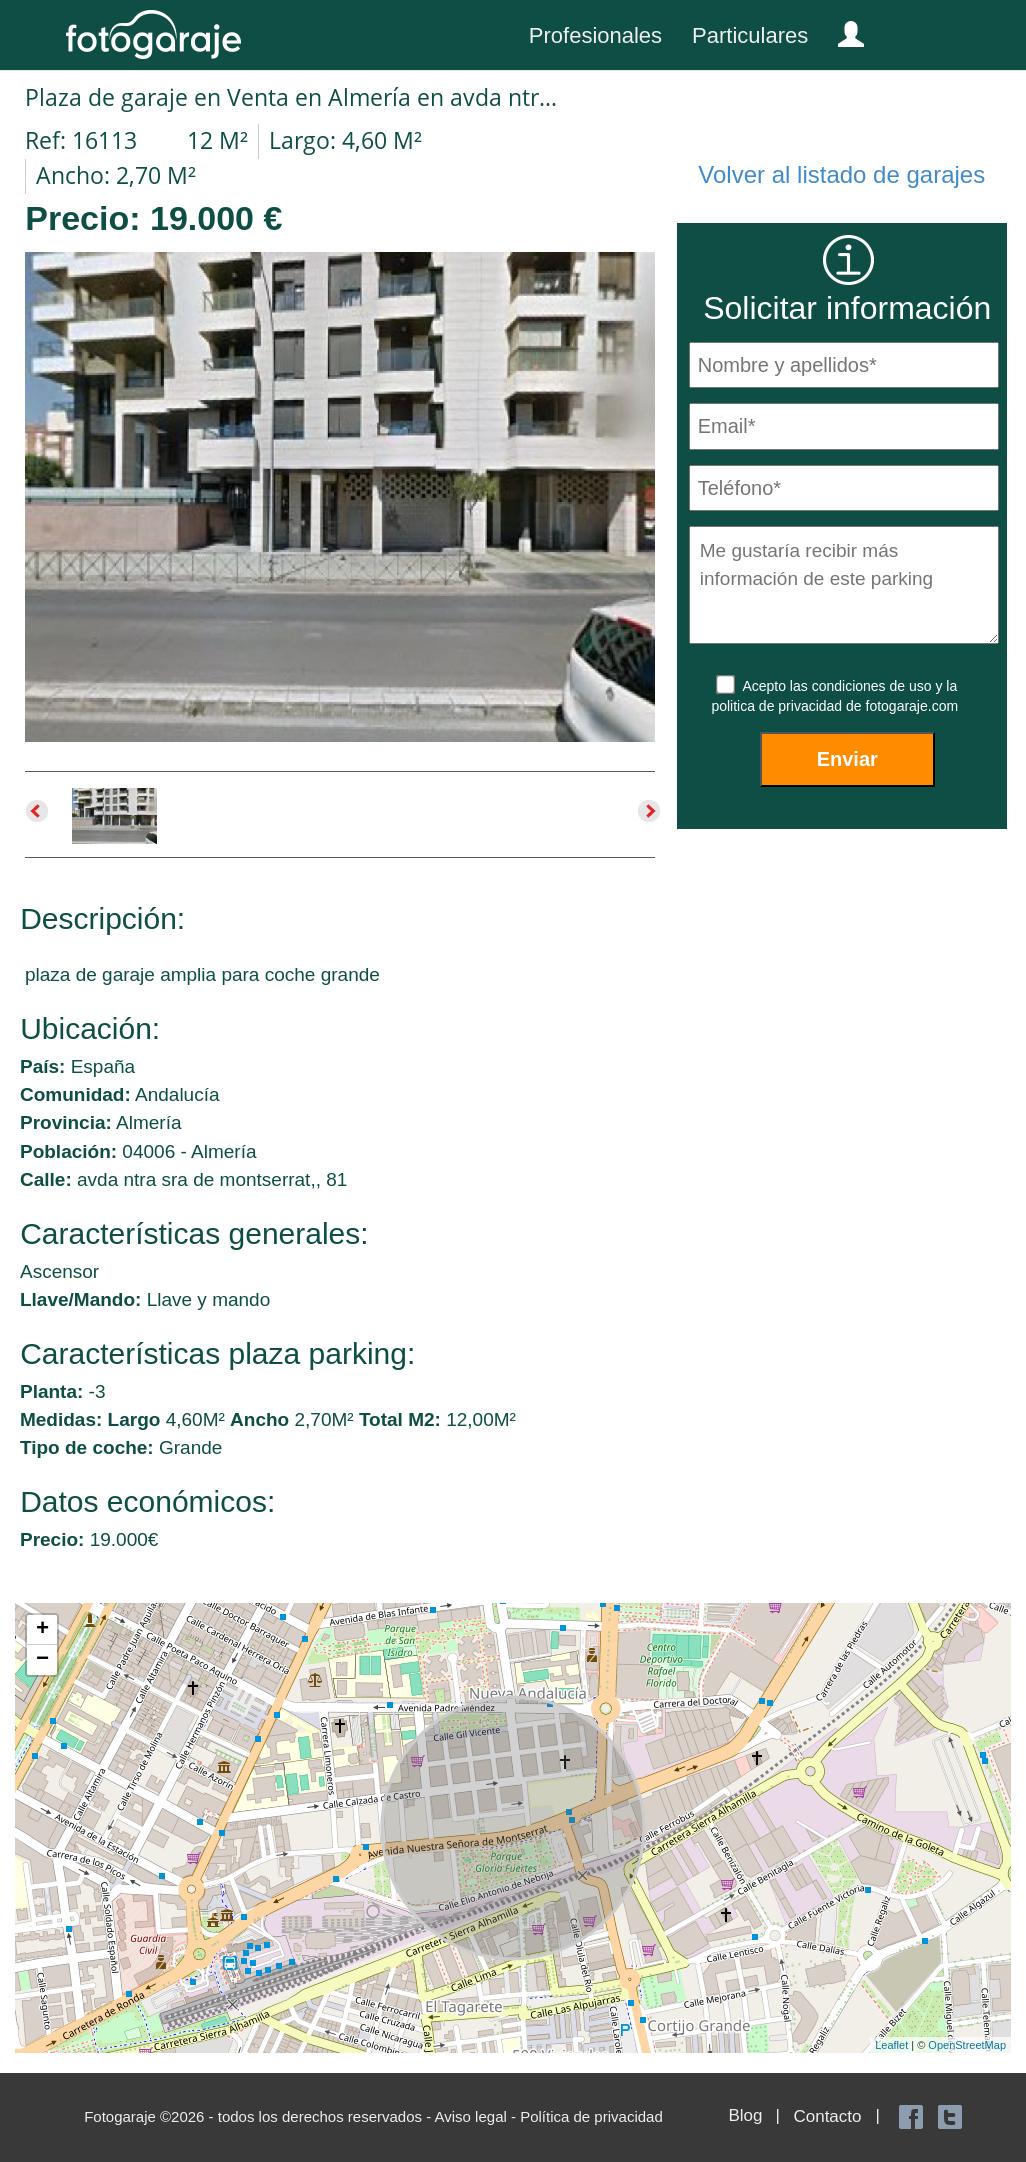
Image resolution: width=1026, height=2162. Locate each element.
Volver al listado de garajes (841, 174)
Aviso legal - (478, 2116)
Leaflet (891, 2045)
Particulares (750, 35)
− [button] (42, 1660)
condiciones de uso (874, 686)
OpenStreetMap (967, 2045)
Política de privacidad (591, 2116)
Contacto (827, 2116)
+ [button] (42, 1630)
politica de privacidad (778, 706)
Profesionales (595, 35)
